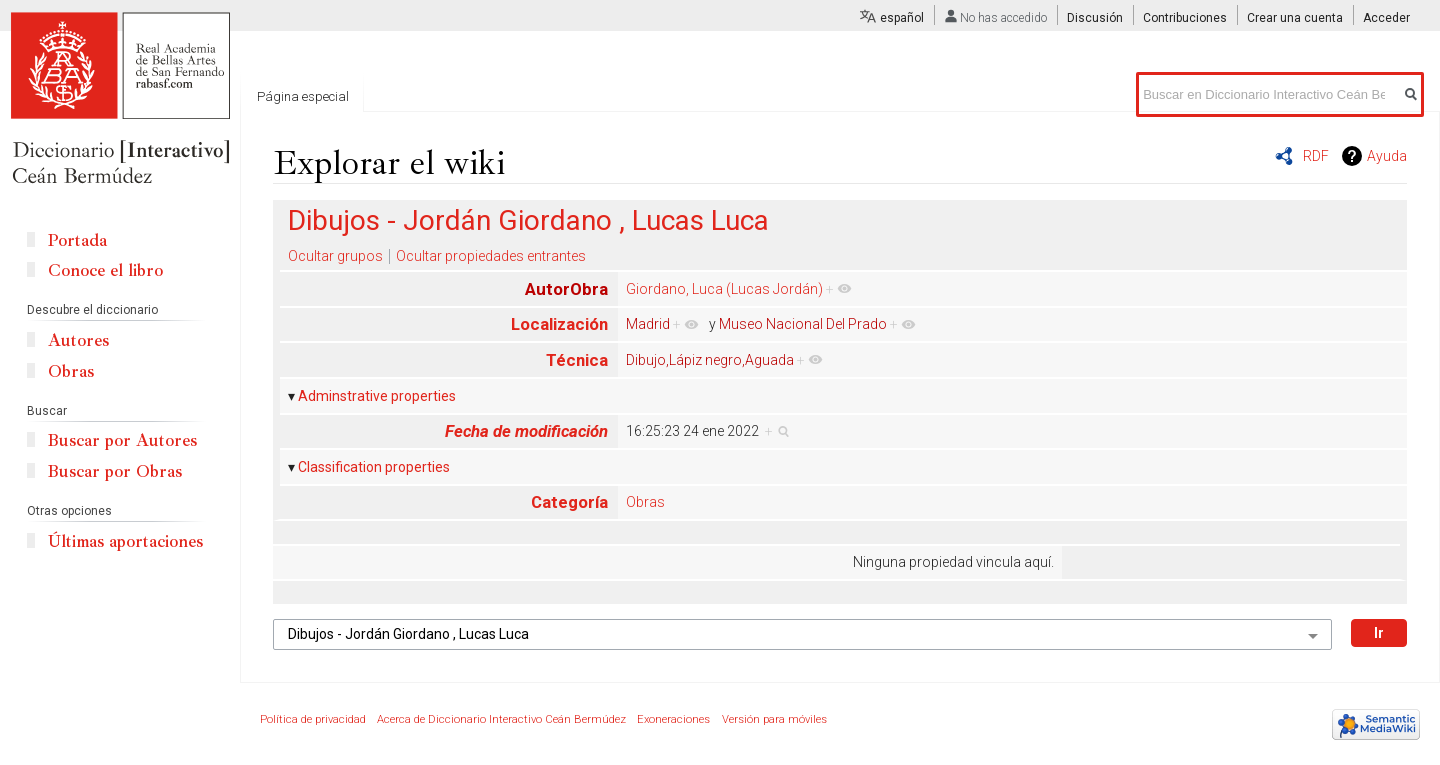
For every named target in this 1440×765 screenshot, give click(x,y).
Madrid (648, 324)
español (902, 18)
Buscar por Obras (115, 471)
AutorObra (566, 289)
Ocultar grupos (335, 256)
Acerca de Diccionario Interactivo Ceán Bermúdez (501, 719)
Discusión (1095, 18)
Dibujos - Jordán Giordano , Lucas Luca (528, 220)
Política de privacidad (313, 719)
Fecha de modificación (526, 431)
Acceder (1386, 18)
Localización (559, 324)
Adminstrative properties (377, 396)
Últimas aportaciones (125, 541)
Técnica (577, 360)
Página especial (303, 96)
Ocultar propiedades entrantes (491, 256)
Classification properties (374, 467)
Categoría (569, 502)
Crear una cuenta (1295, 18)
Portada (77, 240)
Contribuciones (1185, 18)
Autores (78, 340)
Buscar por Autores (122, 440)
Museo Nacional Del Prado (803, 324)
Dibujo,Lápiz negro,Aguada (710, 360)
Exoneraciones (673, 719)
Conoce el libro (105, 270)
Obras (645, 502)
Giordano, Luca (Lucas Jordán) (724, 289)
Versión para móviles (774, 719)
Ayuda (1387, 156)
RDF (1316, 156)
